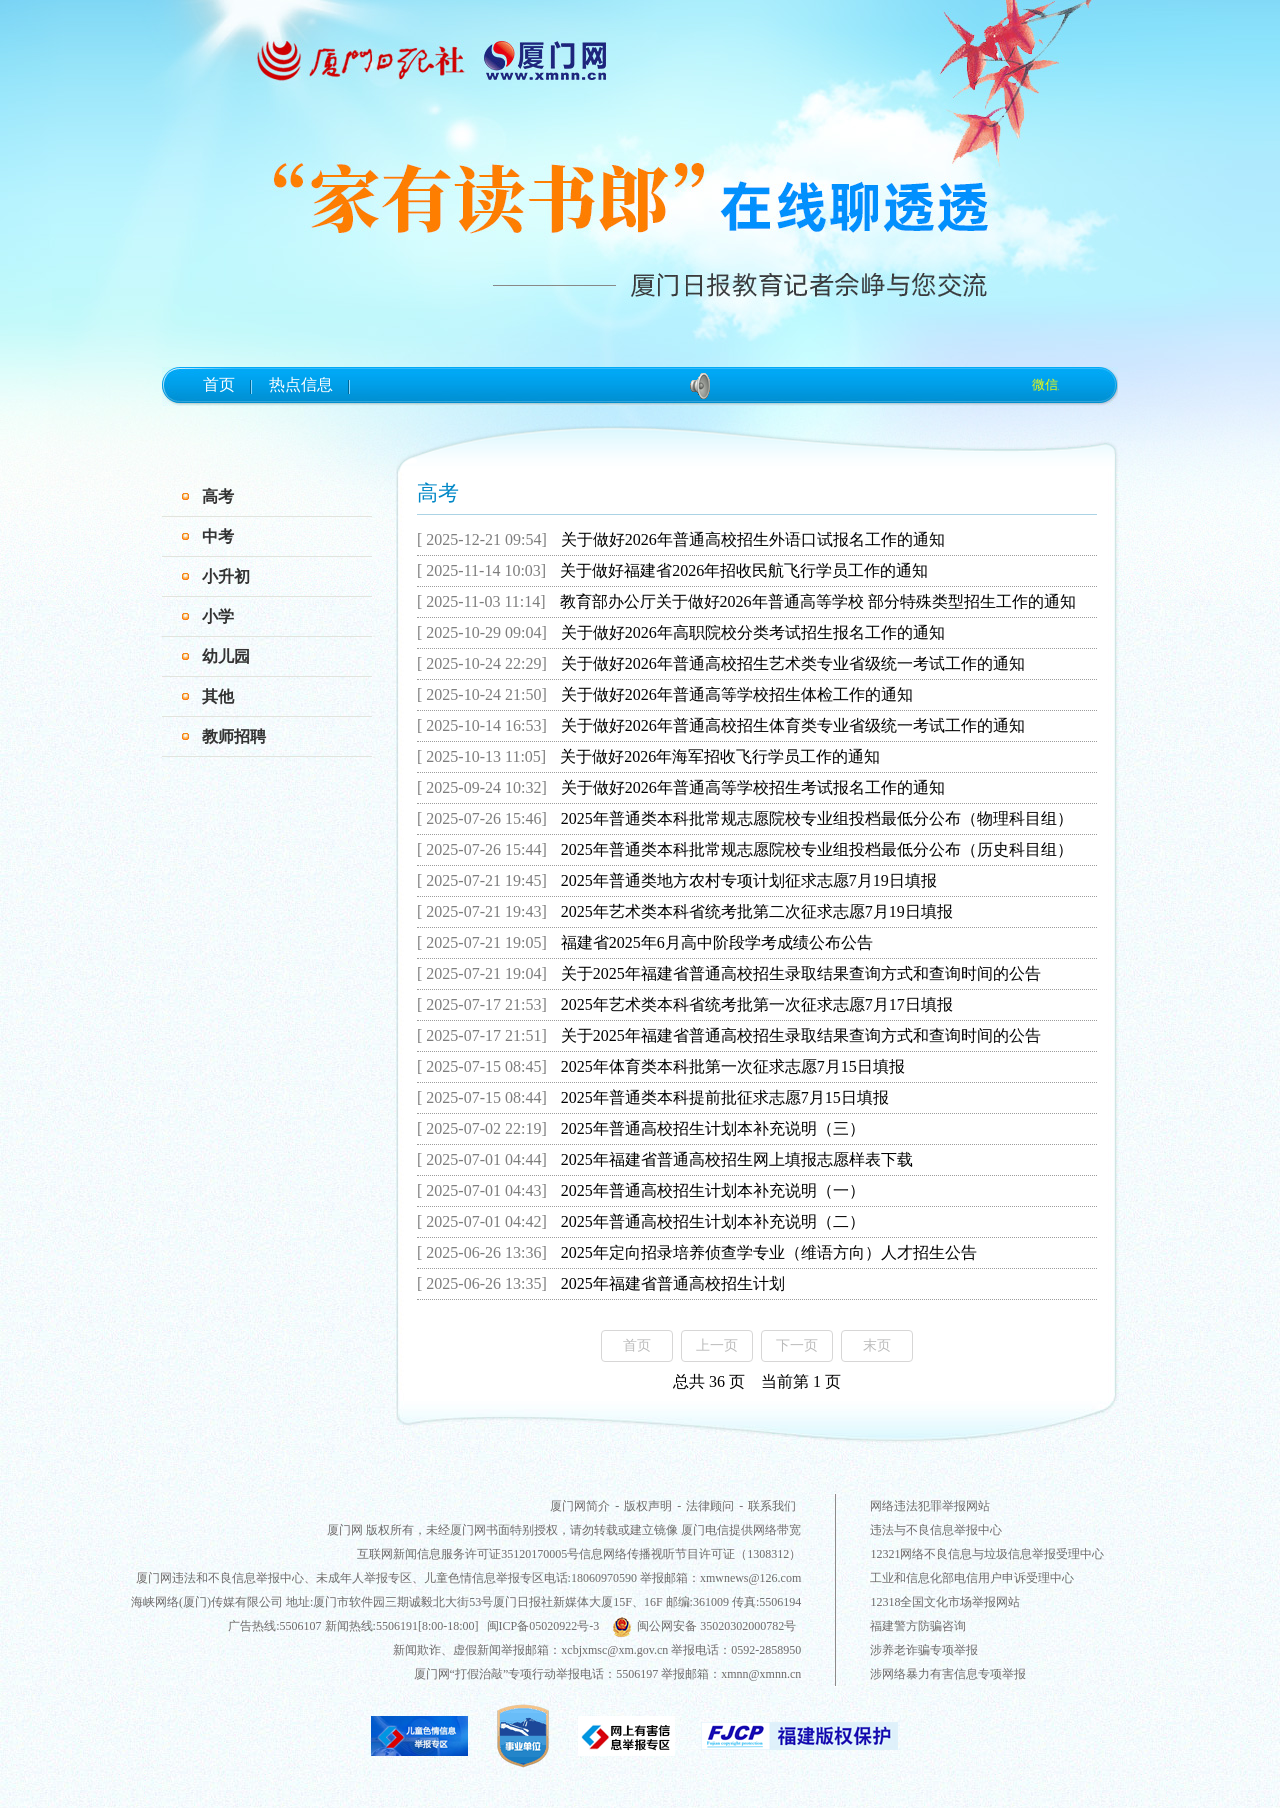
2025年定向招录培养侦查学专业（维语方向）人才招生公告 (769, 1252)
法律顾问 (710, 1506)
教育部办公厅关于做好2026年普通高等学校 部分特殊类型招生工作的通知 (818, 601)
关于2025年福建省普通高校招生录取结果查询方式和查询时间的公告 (801, 973)
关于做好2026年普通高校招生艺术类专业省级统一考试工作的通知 (793, 663)
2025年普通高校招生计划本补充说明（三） (713, 1128)
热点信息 (301, 384)
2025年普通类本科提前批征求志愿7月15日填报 (725, 1097)
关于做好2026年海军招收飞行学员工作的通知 (720, 756)
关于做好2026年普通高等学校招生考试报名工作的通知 (753, 787)
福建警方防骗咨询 (918, 1626)
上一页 (717, 1345)
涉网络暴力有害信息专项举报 (948, 1674)
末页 (877, 1345)
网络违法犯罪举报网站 (930, 1506)
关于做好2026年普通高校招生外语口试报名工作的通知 (753, 539)
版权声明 (648, 1506)
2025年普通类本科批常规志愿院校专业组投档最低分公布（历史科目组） (817, 849)
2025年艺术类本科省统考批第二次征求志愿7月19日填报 (757, 911)
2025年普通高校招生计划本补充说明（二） (713, 1221)
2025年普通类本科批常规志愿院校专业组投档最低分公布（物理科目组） (817, 818)
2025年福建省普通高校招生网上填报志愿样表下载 (737, 1159)
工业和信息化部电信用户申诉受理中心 (972, 1578)
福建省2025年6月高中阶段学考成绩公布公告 (717, 942)
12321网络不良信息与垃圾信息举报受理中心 (987, 1554)
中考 (218, 536)
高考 (218, 496)
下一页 (797, 1345)
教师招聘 (234, 736)
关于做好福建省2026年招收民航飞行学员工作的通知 (744, 570)
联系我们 (772, 1506)
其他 (218, 696)
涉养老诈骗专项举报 (924, 1650)
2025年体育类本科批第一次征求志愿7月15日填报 (733, 1066)
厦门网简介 (580, 1506)
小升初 (226, 576)
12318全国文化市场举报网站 (945, 1602)
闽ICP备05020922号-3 (543, 1626)
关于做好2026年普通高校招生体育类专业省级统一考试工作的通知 (793, 725)
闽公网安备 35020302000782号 (704, 1626)
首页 (219, 384)
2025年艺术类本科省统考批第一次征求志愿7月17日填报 (757, 1004)
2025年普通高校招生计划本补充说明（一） (713, 1190)
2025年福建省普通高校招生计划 (673, 1283)
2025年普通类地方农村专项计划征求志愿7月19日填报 (749, 880)
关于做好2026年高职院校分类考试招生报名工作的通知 (753, 632)
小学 (218, 616)
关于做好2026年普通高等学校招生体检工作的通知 (737, 694)
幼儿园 (226, 656)
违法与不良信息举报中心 (936, 1530)
